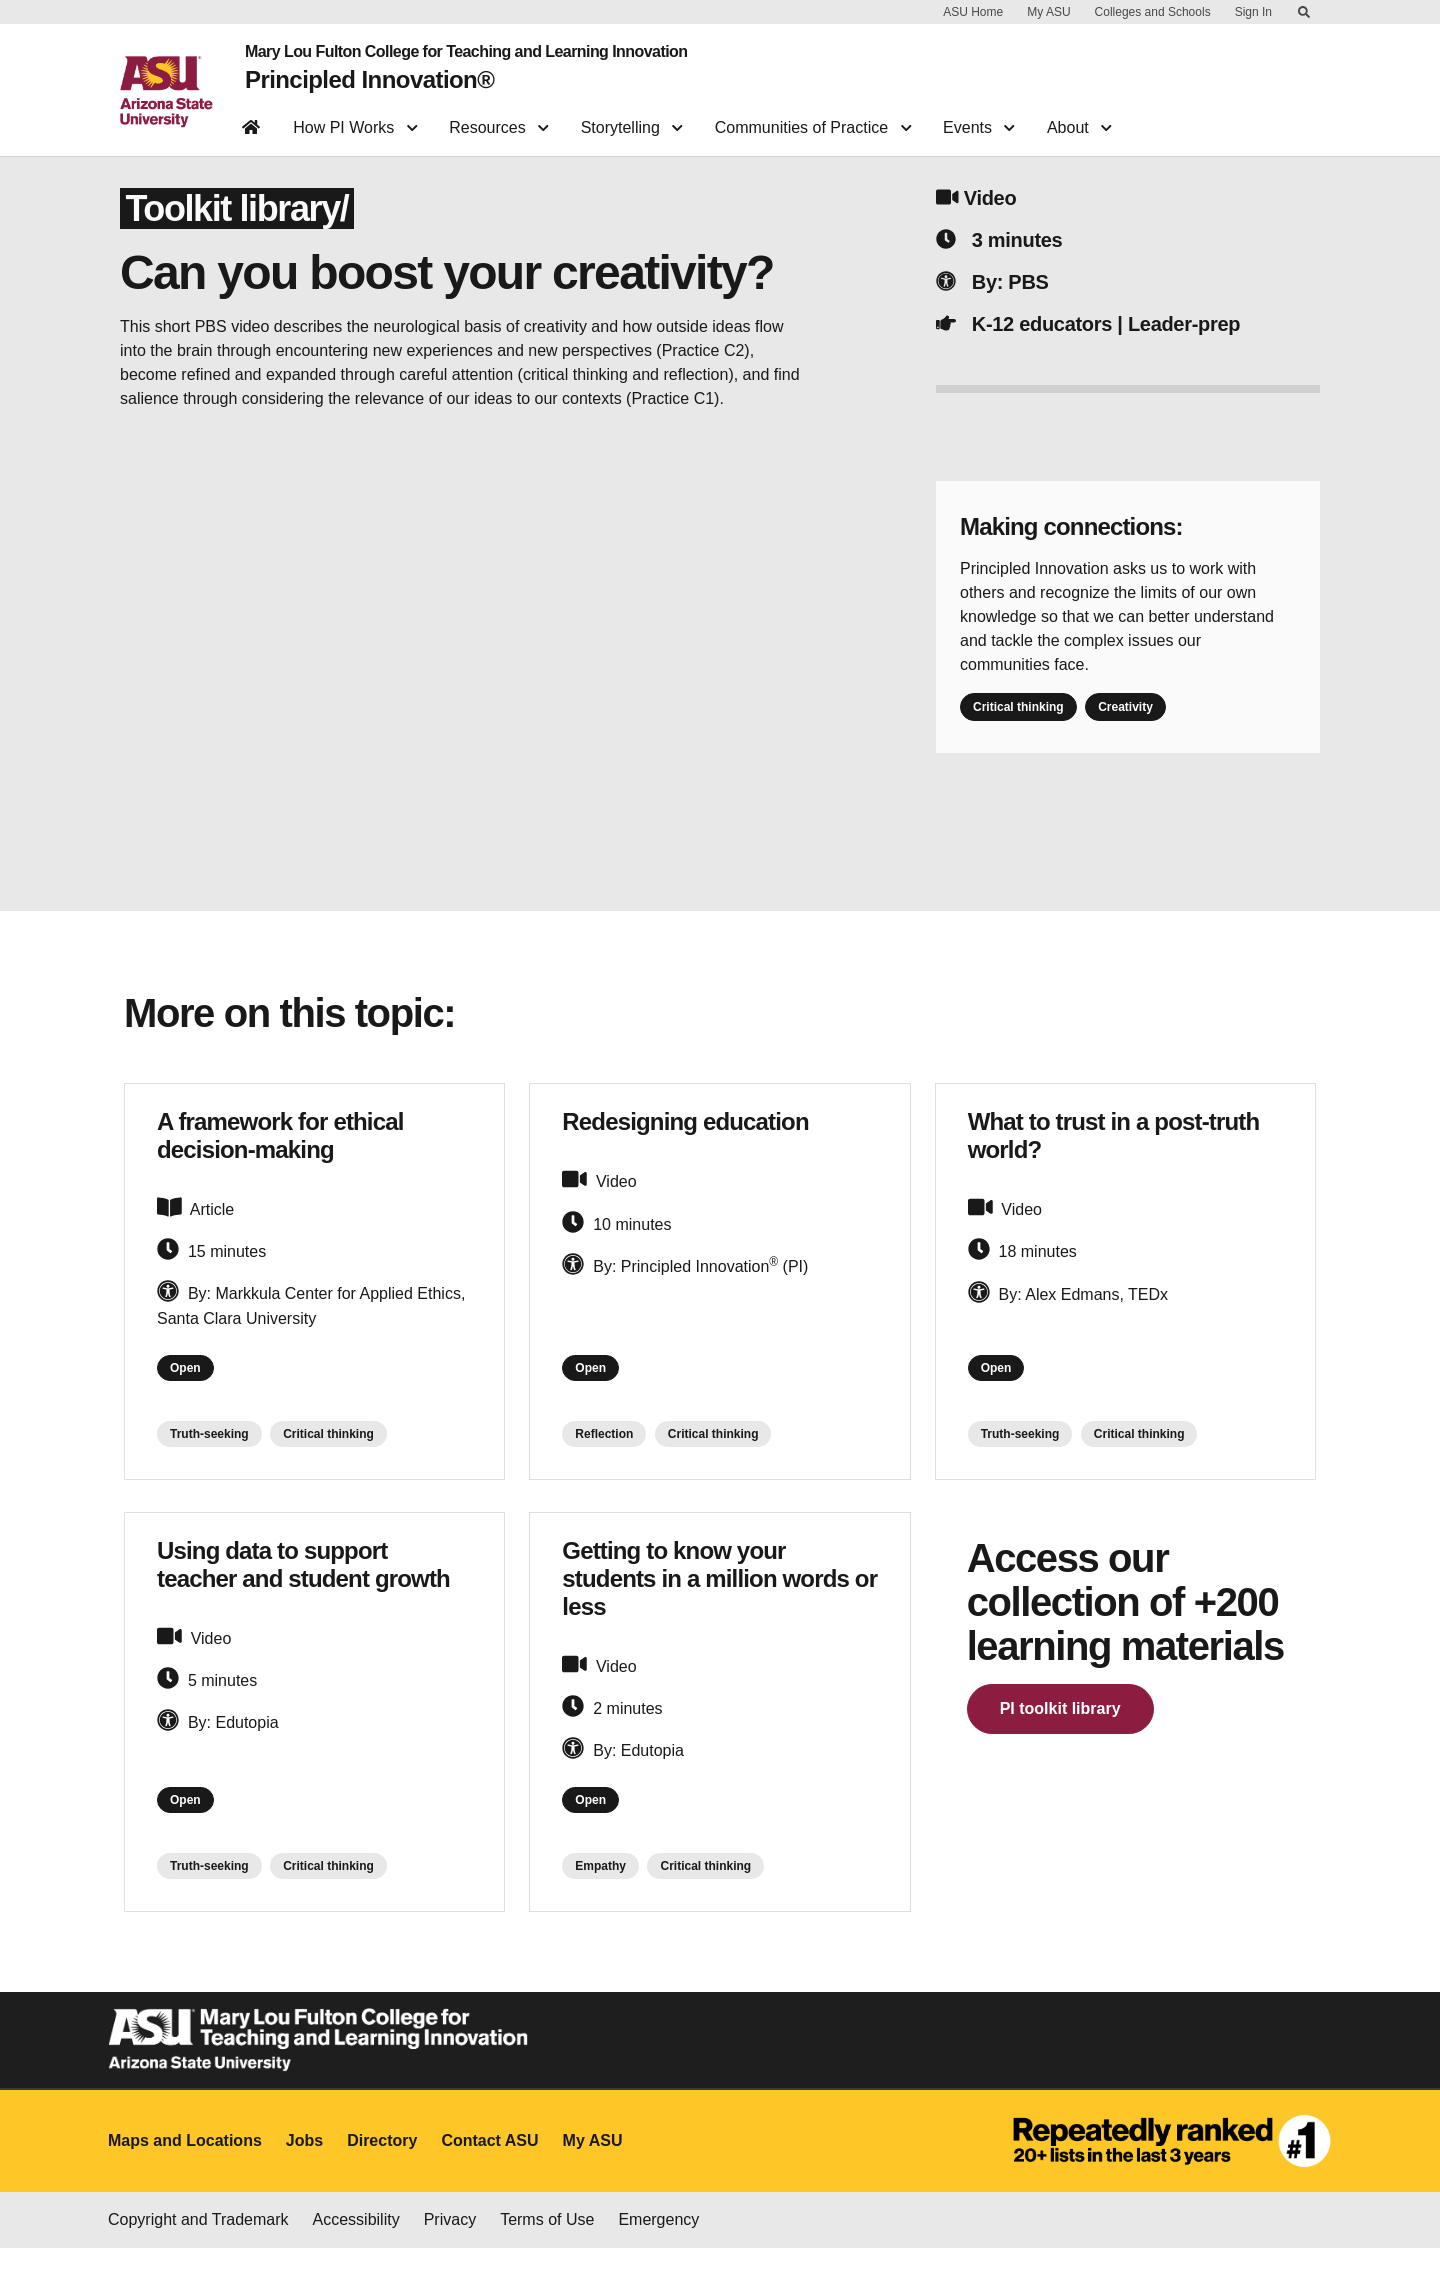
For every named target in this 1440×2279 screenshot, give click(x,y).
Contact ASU (489, 2172)
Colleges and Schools (1153, 12)
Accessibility (356, 2250)
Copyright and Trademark (198, 2250)
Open (192, 1387)
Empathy (600, 1898)
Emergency (658, 2250)
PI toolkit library (1060, 1731)
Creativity (1125, 722)
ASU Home (973, 12)
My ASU (1048, 12)
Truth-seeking (209, 1457)
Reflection (604, 1457)
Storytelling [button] (632, 115)
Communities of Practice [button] (813, 115)
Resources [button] (498, 115)
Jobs (304, 2172)
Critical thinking (1018, 722)
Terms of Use (547, 2250)
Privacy (450, 2250)
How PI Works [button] (355, 115)
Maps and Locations (185, 2172)
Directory (382, 2172)
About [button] (1079, 115)
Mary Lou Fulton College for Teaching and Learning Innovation (450, 48)
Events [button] (979, 115)
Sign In (1253, 12)
